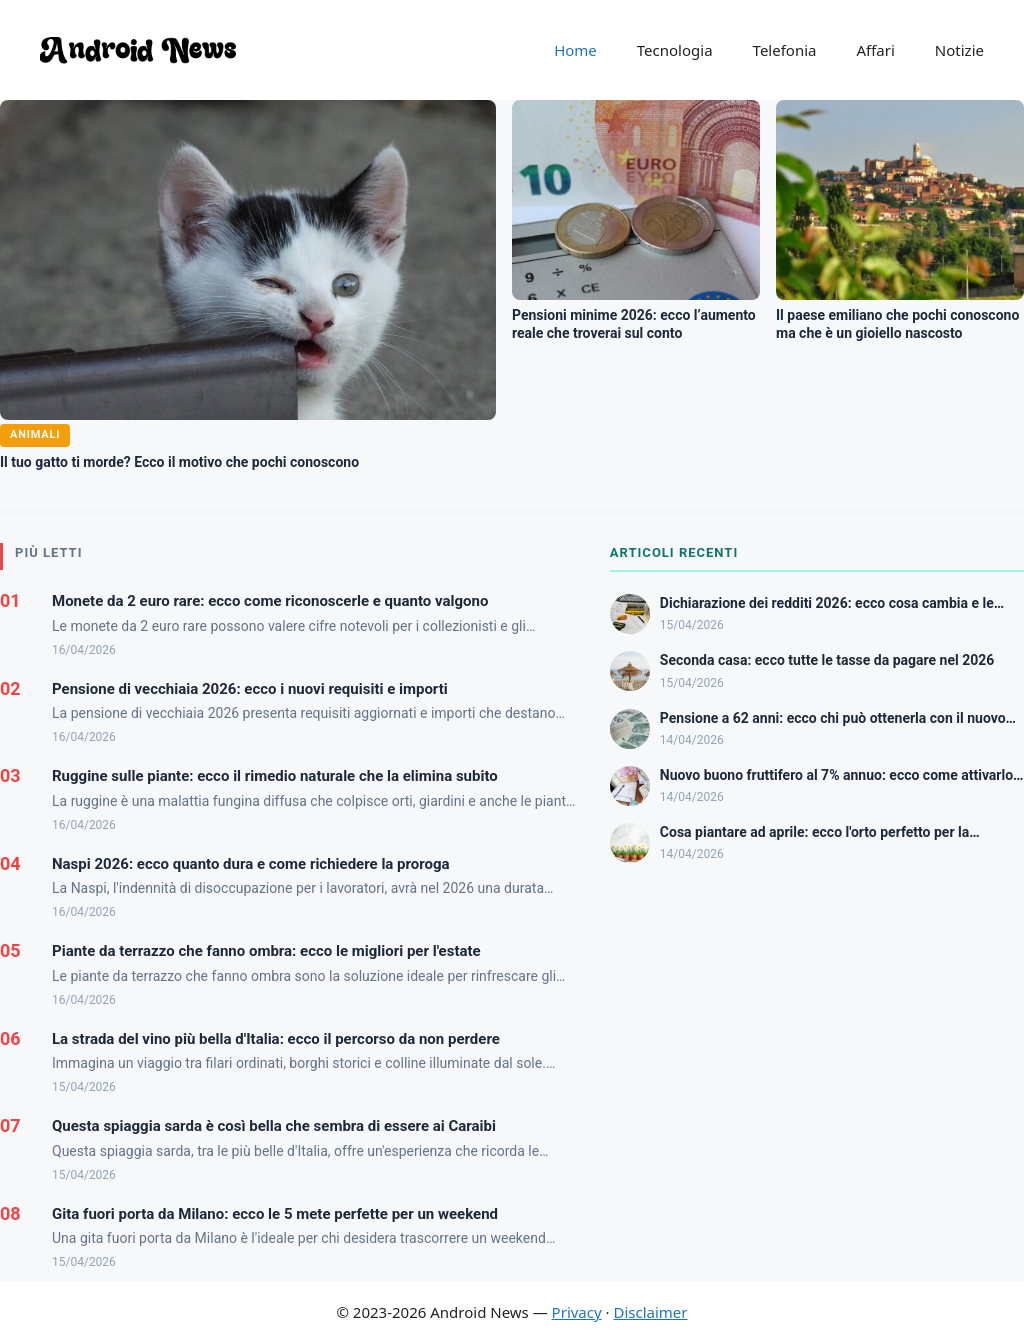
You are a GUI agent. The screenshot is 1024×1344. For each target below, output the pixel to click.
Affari (875, 50)
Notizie (959, 50)
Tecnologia (675, 50)
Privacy (577, 1312)
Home (575, 50)
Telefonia (785, 50)
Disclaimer (650, 1312)
